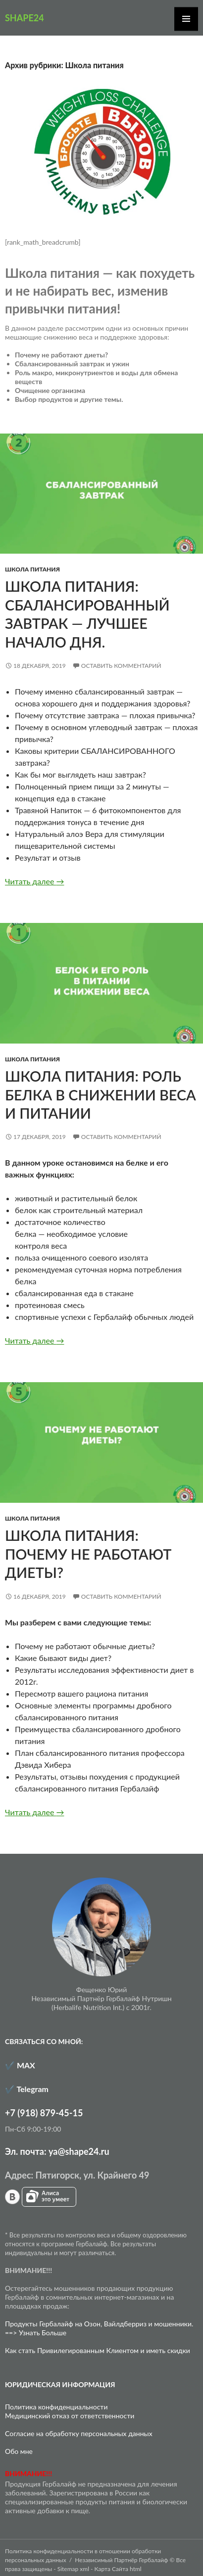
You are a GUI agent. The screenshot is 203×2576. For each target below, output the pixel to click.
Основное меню (186, 19)
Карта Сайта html (118, 2569)
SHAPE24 (24, 17)
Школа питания (32, 569)
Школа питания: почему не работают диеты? (88, 1554)
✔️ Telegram (27, 2089)
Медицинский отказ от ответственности (69, 2415)
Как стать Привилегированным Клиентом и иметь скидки (97, 2350)
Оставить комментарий (121, 665)
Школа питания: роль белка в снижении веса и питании (100, 1095)
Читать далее (34, 881)
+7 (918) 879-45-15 (44, 2112)
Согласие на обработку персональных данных (78, 2433)
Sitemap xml (73, 2569)
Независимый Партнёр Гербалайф (121, 2560)
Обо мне (19, 2451)
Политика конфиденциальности (56, 2406)
